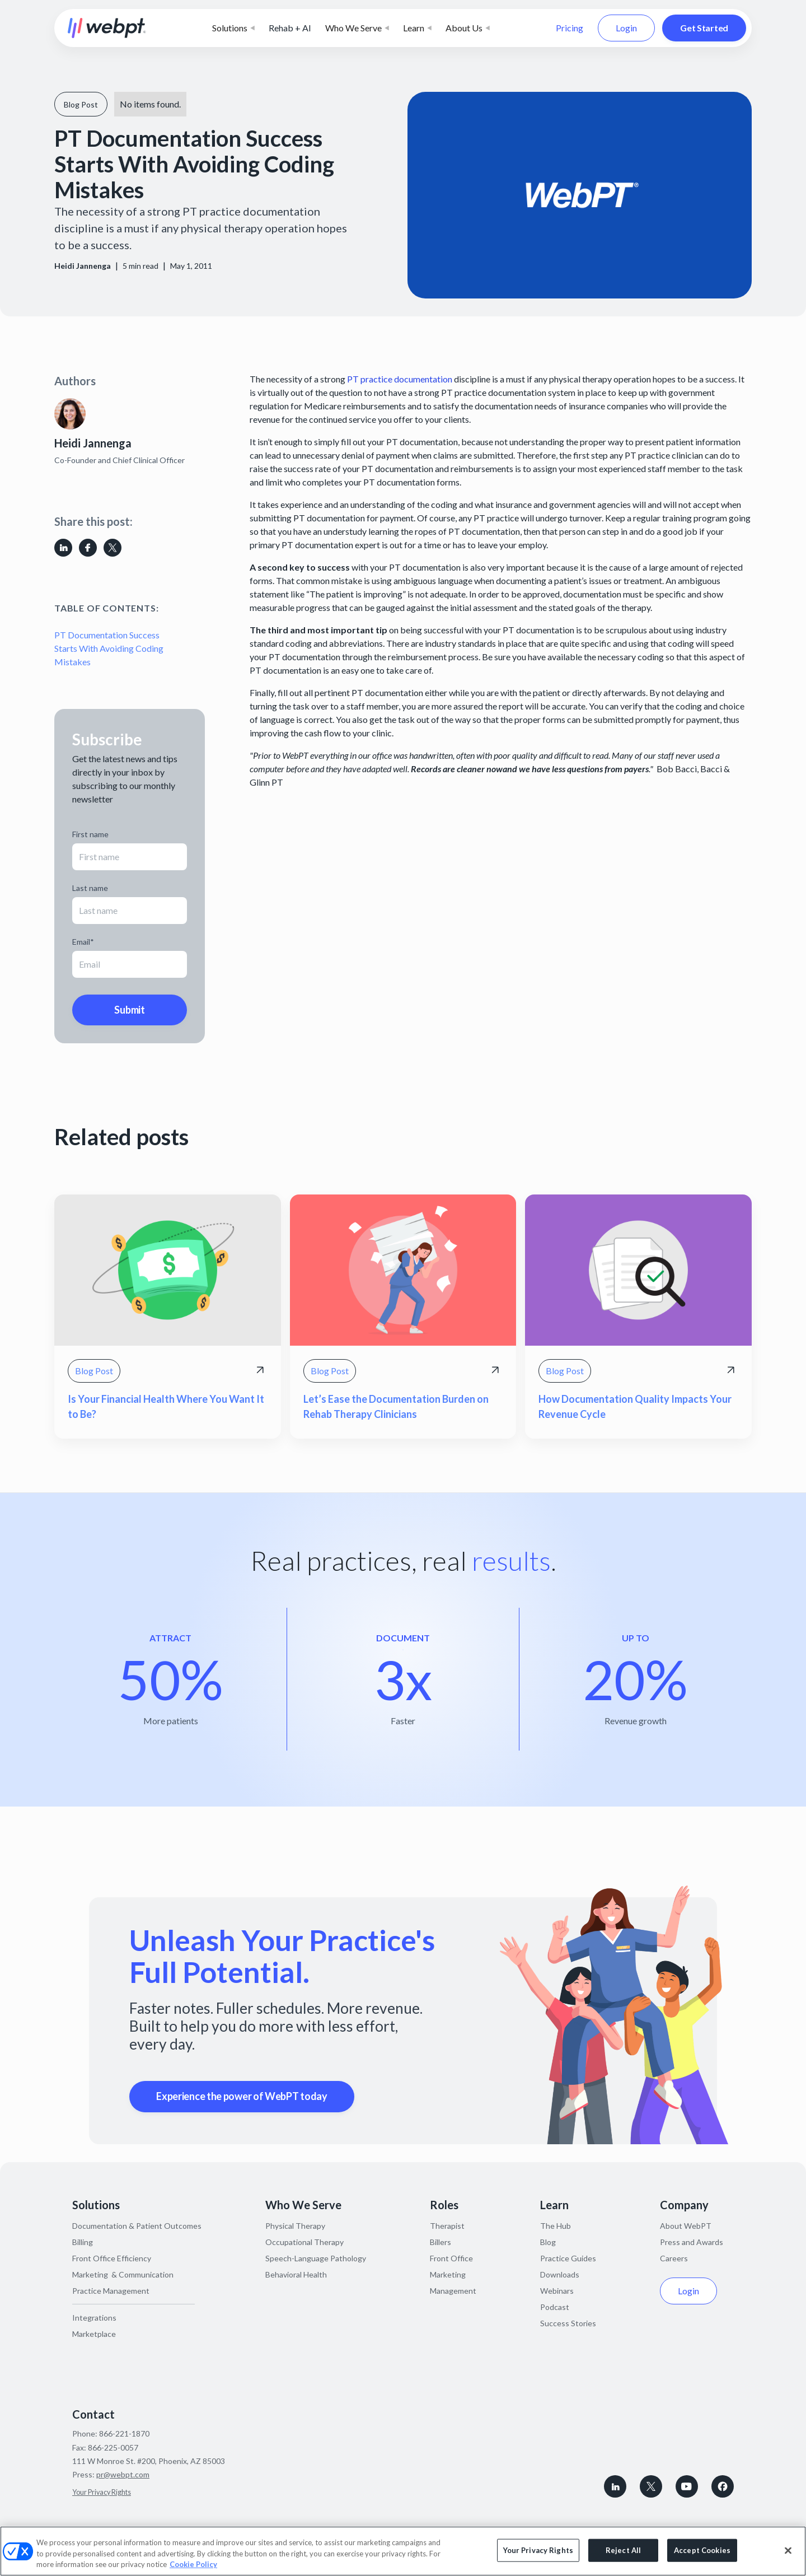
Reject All (623, 2549)
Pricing (569, 27)
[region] (403, 2551)
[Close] (788, 2550)
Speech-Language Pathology (315, 2258)
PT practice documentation (398, 379)
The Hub (555, 2225)
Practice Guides (568, 2258)
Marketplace (94, 2334)
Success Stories (568, 2323)
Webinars (557, 2290)
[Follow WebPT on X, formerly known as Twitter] (651, 2486)
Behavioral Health (296, 2274)
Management (453, 2290)
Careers (674, 2258)
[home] (107, 28)
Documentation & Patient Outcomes (137, 2225)
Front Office (451, 2258)
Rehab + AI (290, 27)
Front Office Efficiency (111, 2258)
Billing (82, 2242)
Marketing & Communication (123, 2274)
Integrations (94, 2317)
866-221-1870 (124, 2433)
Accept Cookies (702, 2549)
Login (626, 27)
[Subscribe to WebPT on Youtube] (687, 2486)
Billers (440, 2242)
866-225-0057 (113, 2447)
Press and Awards (691, 2242)
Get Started (704, 27)
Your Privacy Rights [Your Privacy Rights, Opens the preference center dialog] (538, 2549)
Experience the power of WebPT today (241, 2096)
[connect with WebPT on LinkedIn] (615, 2486)
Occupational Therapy (304, 2242)
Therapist (447, 2225)
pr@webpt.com (122, 2474)
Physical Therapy (295, 2225)
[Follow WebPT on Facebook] (722, 2486)
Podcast (554, 2307)
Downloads (559, 2274)
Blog (548, 2242)
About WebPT (685, 2225)
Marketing (448, 2274)
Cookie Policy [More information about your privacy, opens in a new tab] (193, 2564)
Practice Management (110, 2290)
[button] (233, 28)
